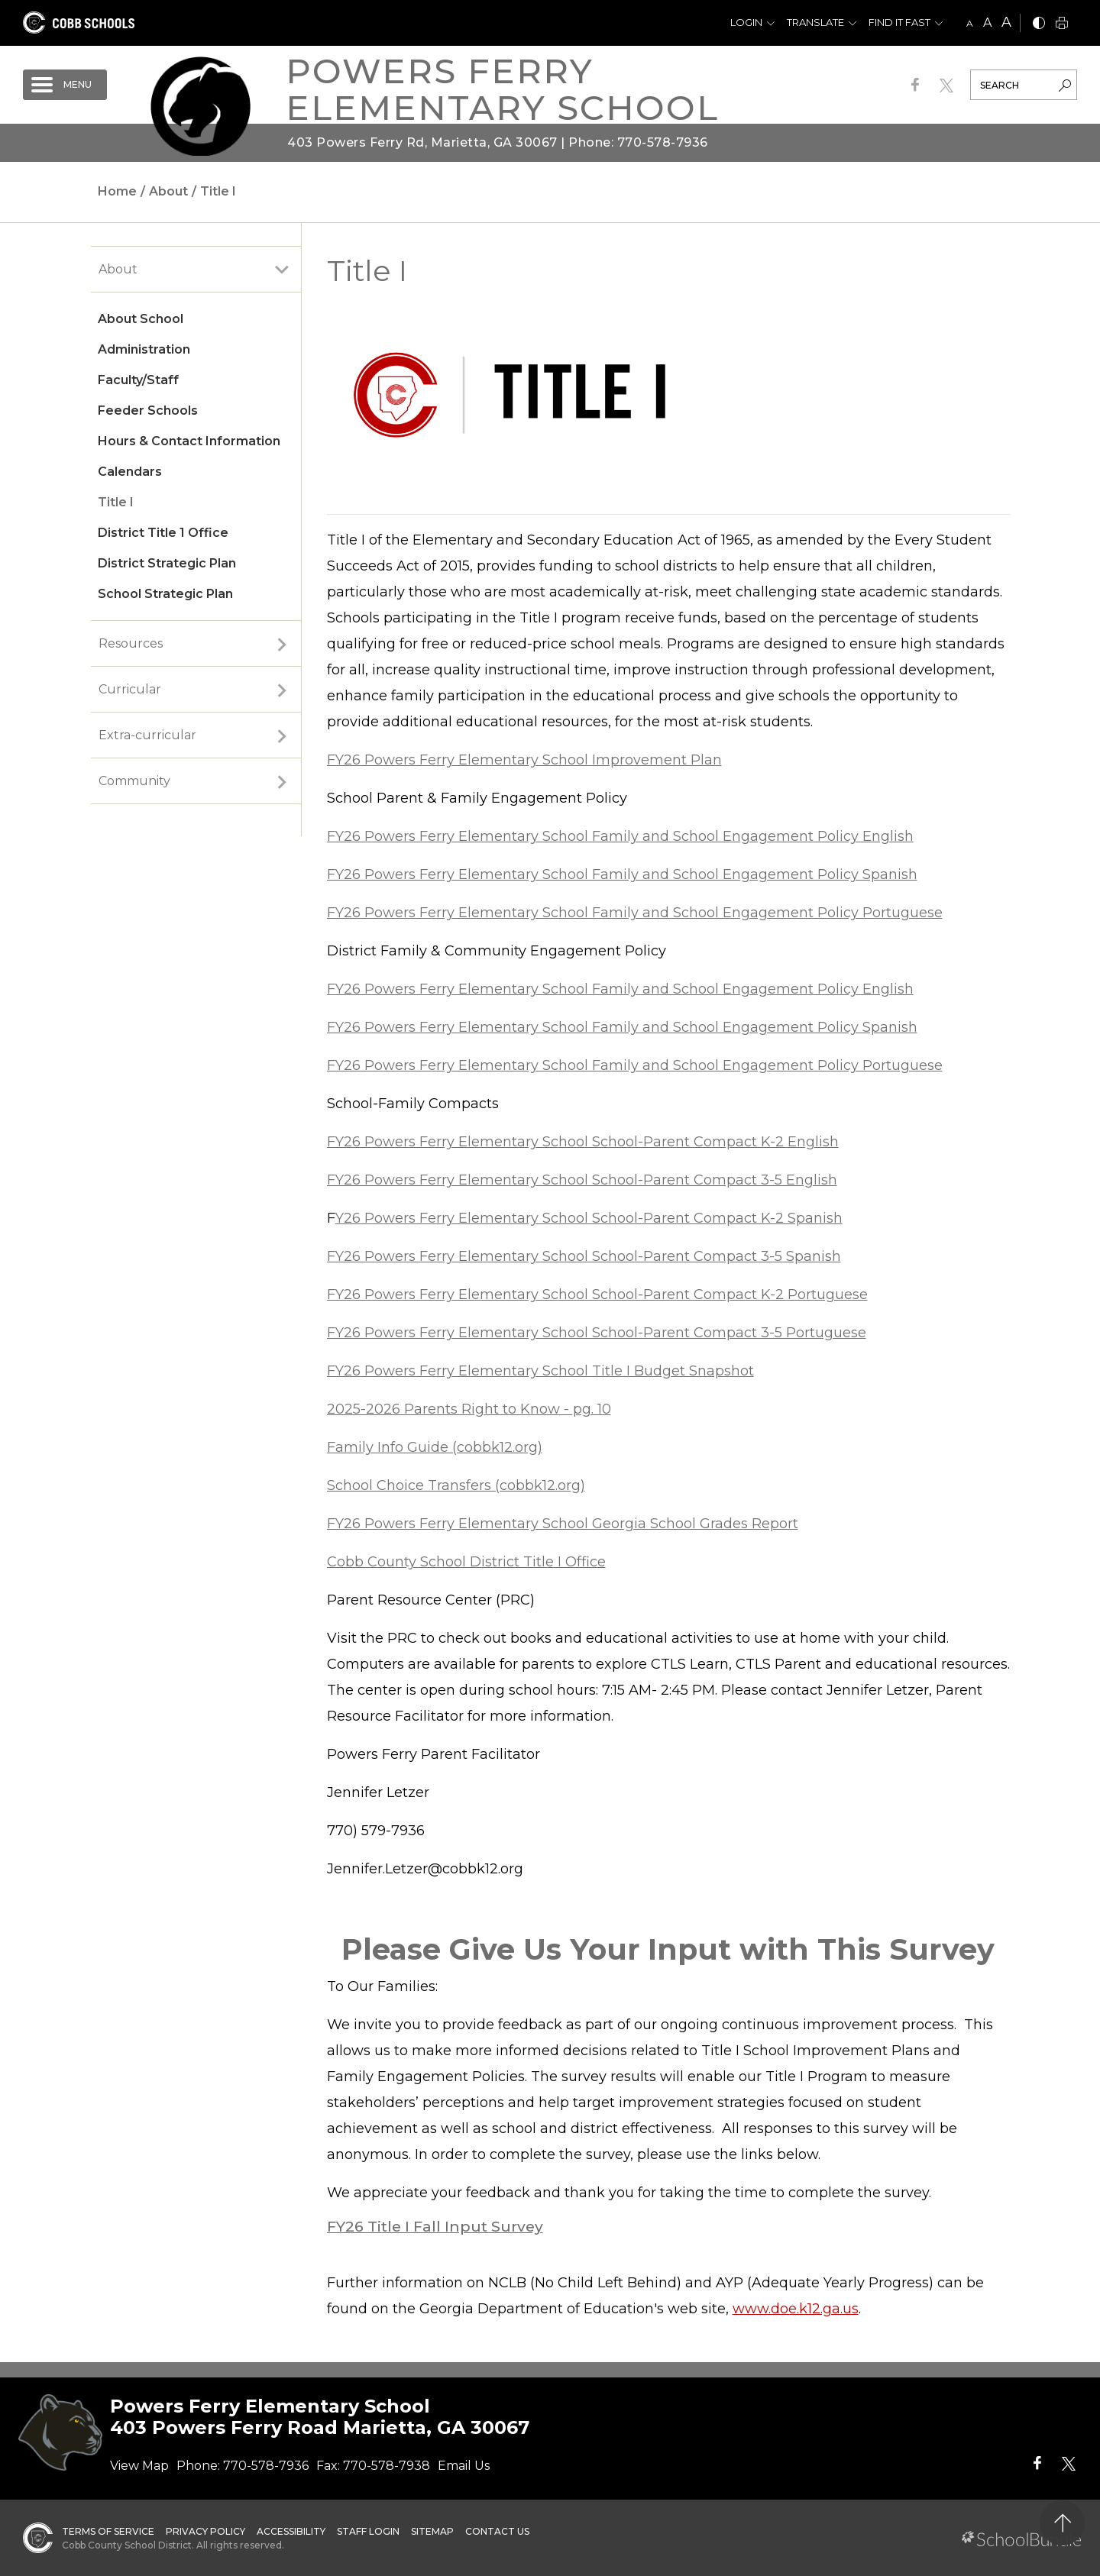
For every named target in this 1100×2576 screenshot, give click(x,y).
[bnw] (1039, 24)
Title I (116, 502)
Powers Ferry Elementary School (502, 89)
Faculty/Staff (138, 380)
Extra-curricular (147, 735)
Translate (815, 22)
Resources (131, 643)
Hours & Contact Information (189, 441)
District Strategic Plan (167, 563)
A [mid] (987, 22)
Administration (144, 349)
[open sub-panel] (282, 269)
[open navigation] (65, 84)
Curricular (130, 689)
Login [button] (746, 22)
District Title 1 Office (163, 532)
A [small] (969, 23)
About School (140, 319)
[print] (1062, 24)
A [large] (1006, 22)
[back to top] (1062, 2522)
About (118, 269)
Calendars (130, 471)
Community (134, 781)
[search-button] (1065, 87)
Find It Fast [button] (899, 22)
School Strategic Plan (165, 594)
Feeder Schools (148, 410)
